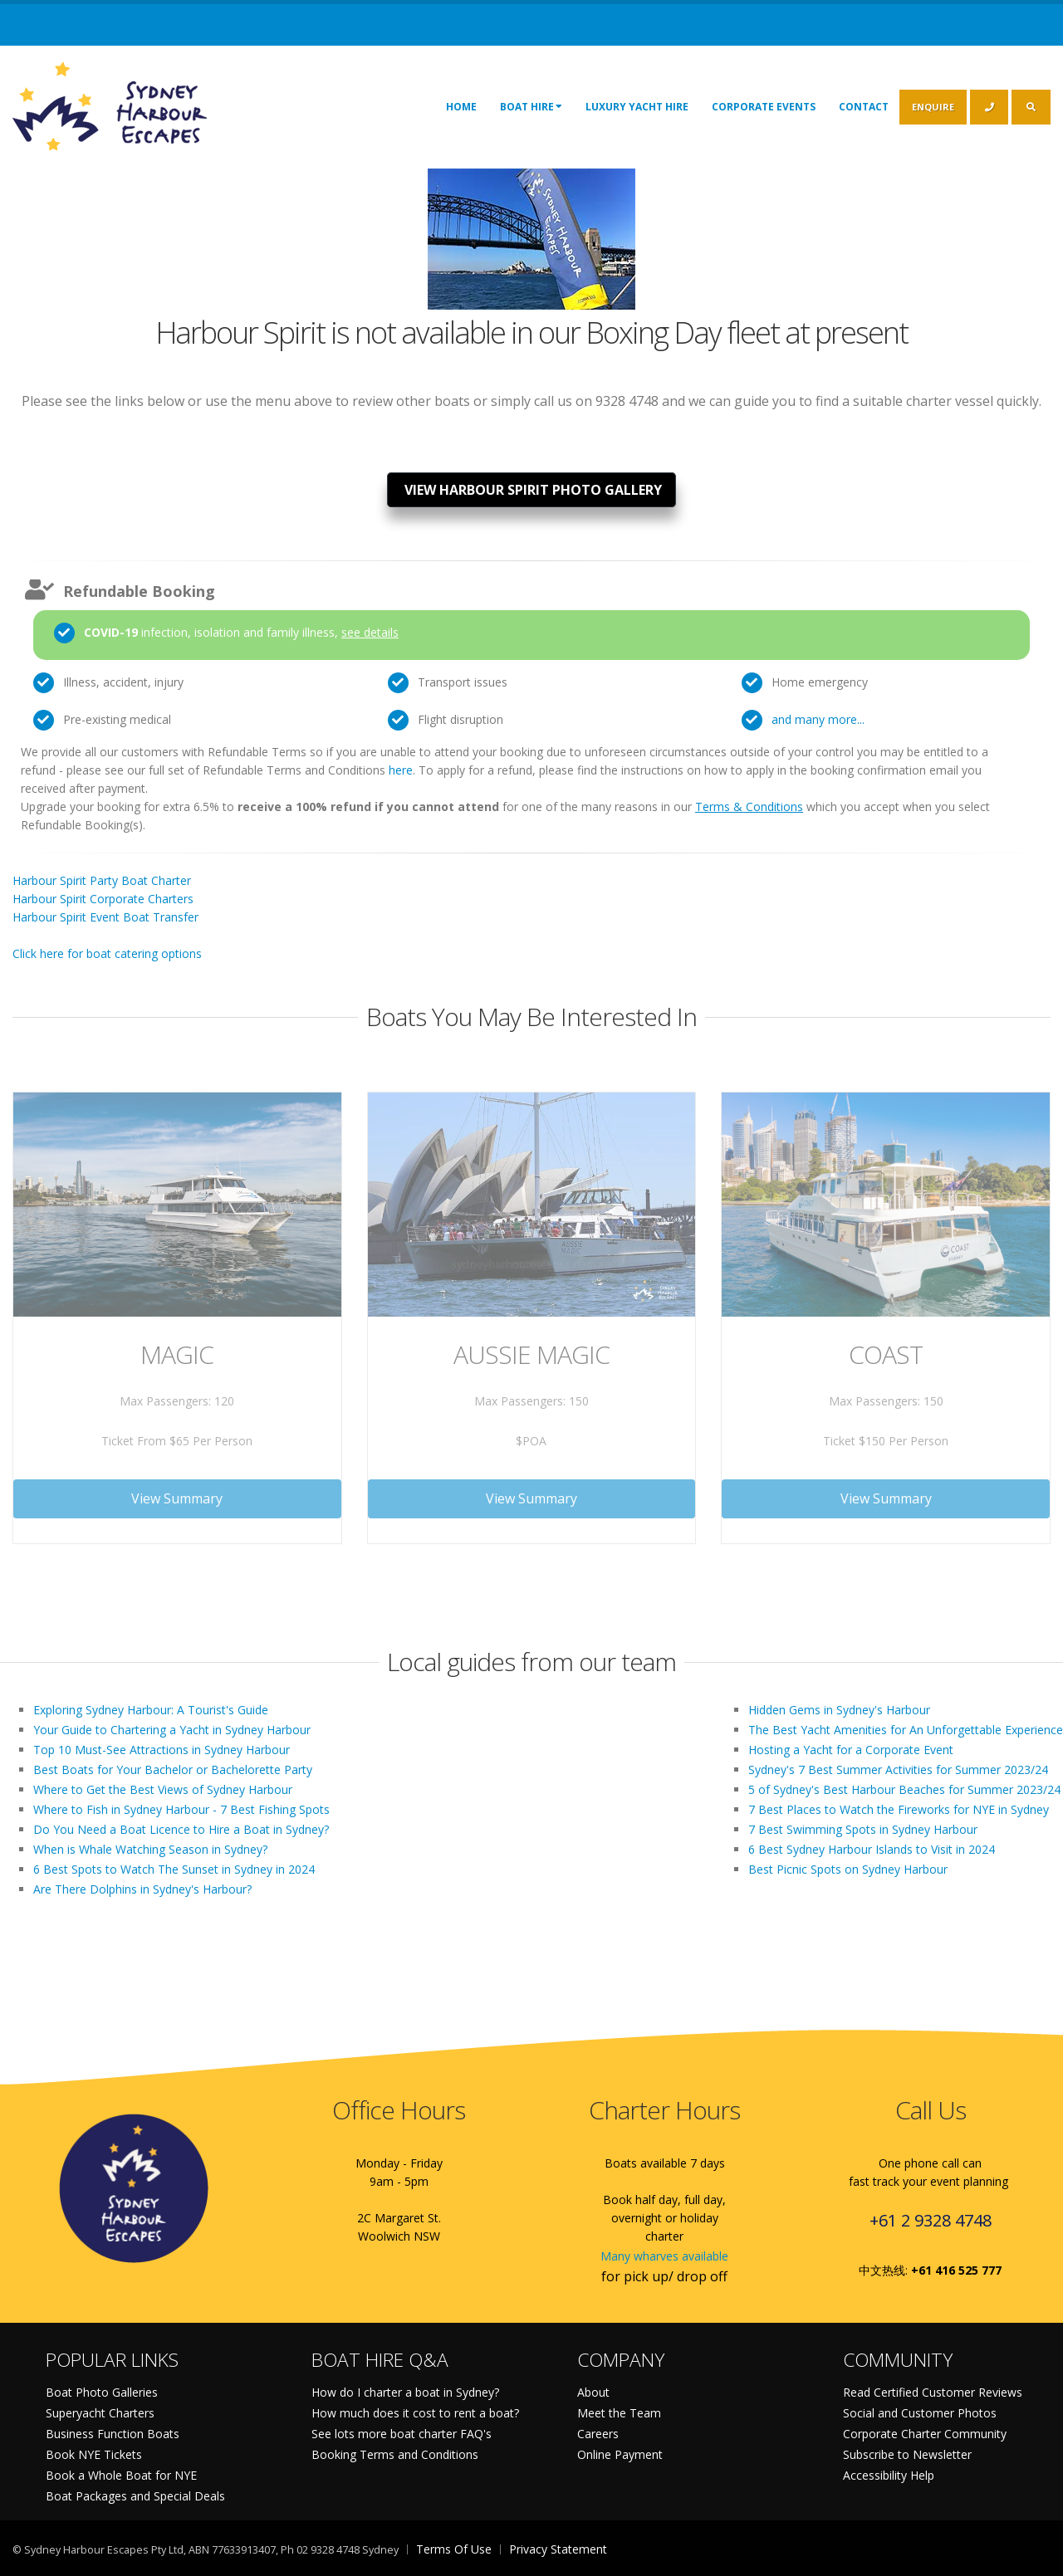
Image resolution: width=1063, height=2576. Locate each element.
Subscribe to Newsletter (907, 2454)
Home (461, 107)
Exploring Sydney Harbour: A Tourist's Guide (150, 1710)
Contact (864, 107)
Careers (598, 2434)
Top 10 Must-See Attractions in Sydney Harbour (161, 1749)
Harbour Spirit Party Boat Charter (101, 880)
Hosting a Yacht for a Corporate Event (850, 1749)
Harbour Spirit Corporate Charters (102, 899)
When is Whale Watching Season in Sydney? (150, 1849)
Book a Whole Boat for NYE (121, 2475)
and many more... (818, 719)
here (401, 770)
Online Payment (620, 2454)
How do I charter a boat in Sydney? (405, 2392)
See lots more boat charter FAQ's (401, 2434)
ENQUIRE (933, 106)
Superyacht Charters (100, 2413)
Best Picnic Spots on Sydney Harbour (848, 1869)
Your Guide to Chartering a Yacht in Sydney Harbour (172, 1730)
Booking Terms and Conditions (394, 2454)
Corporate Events (764, 107)
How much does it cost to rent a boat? (415, 2413)
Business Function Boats (112, 2434)
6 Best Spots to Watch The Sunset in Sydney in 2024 (174, 1869)
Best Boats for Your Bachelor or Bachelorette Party (172, 1769)
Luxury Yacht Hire (636, 107)
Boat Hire (531, 106)
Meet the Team (619, 2413)
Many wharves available (664, 2256)
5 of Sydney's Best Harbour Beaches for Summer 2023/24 (904, 1789)
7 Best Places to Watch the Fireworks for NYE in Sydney (898, 1809)
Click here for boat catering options (107, 953)
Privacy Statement (558, 2549)
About (593, 2392)
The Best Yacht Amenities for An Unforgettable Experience (905, 1730)
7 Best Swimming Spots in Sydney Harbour (862, 1829)
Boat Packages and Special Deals (135, 2496)
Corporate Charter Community (925, 2434)
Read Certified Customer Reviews (932, 2392)
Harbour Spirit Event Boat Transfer (105, 917)
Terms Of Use (454, 2549)
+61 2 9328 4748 (931, 2220)
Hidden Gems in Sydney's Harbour (839, 1710)
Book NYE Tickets (94, 2454)
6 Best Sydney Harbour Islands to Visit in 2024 (871, 1849)
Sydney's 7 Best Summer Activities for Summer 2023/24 (898, 1769)
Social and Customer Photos (920, 2413)
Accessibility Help (888, 2475)
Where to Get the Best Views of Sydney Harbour (162, 1789)
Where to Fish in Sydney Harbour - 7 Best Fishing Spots (181, 1809)
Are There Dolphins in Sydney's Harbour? (142, 1889)
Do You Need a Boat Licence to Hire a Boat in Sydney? (181, 1829)
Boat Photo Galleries (102, 2392)
